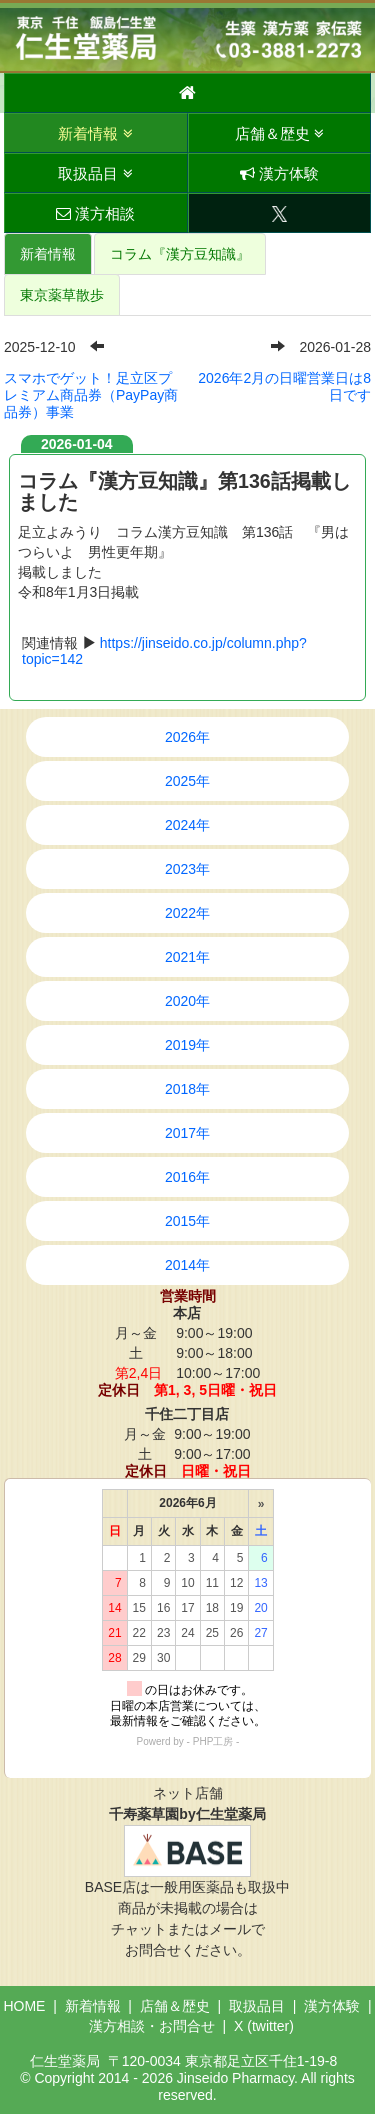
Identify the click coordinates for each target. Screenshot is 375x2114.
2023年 (187, 869)
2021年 (187, 957)
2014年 (187, 1265)
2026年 (187, 737)
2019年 (187, 1045)
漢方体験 (279, 173)
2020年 (187, 1001)
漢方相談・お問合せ (152, 2026)
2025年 (187, 781)
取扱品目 (95, 173)
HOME (24, 2006)
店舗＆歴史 (279, 133)
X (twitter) (264, 2026)
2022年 (187, 913)
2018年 (187, 1089)
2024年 (187, 825)
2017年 (187, 1133)
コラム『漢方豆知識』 (180, 254)
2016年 (187, 1177)
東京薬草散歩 (62, 295)
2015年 (187, 1221)
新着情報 (95, 133)
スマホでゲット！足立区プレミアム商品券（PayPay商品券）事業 (91, 395)
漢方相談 (95, 213)
